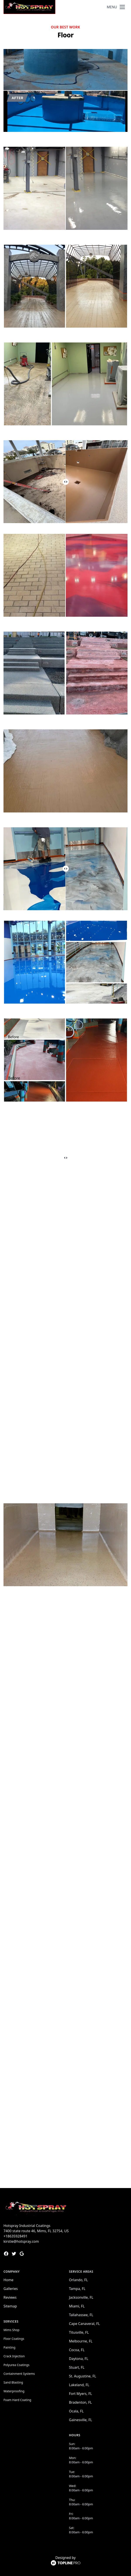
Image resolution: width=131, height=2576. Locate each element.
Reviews (10, 2297)
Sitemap (10, 2306)
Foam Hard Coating (17, 2400)
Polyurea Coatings (16, 2365)
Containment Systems (19, 2374)
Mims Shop (11, 2330)
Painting (9, 2347)
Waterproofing (13, 2391)
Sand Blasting (13, 2382)
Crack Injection (14, 2356)
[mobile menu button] (122, 7)
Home (8, 2279)
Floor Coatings (13, 2339)
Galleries (10, 2288)
